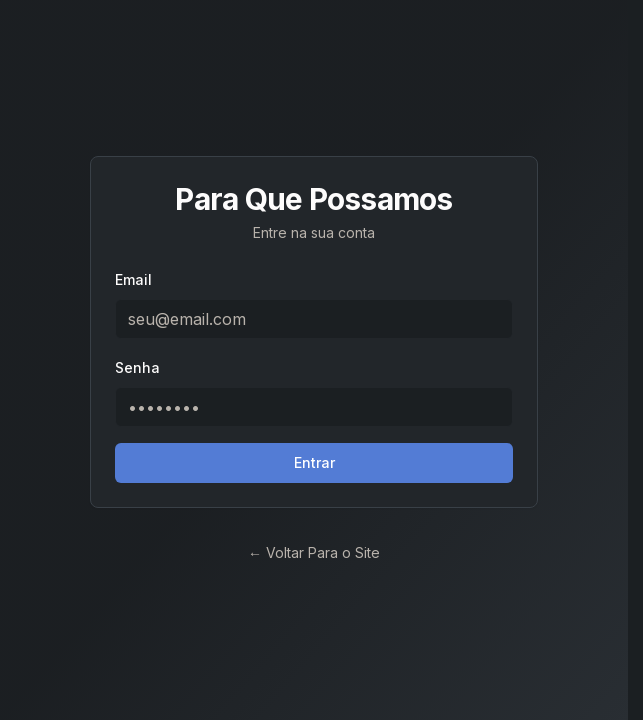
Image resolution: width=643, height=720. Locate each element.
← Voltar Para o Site (314, 552)
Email (133, 279)
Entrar (314, 462)
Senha (137, 367)
